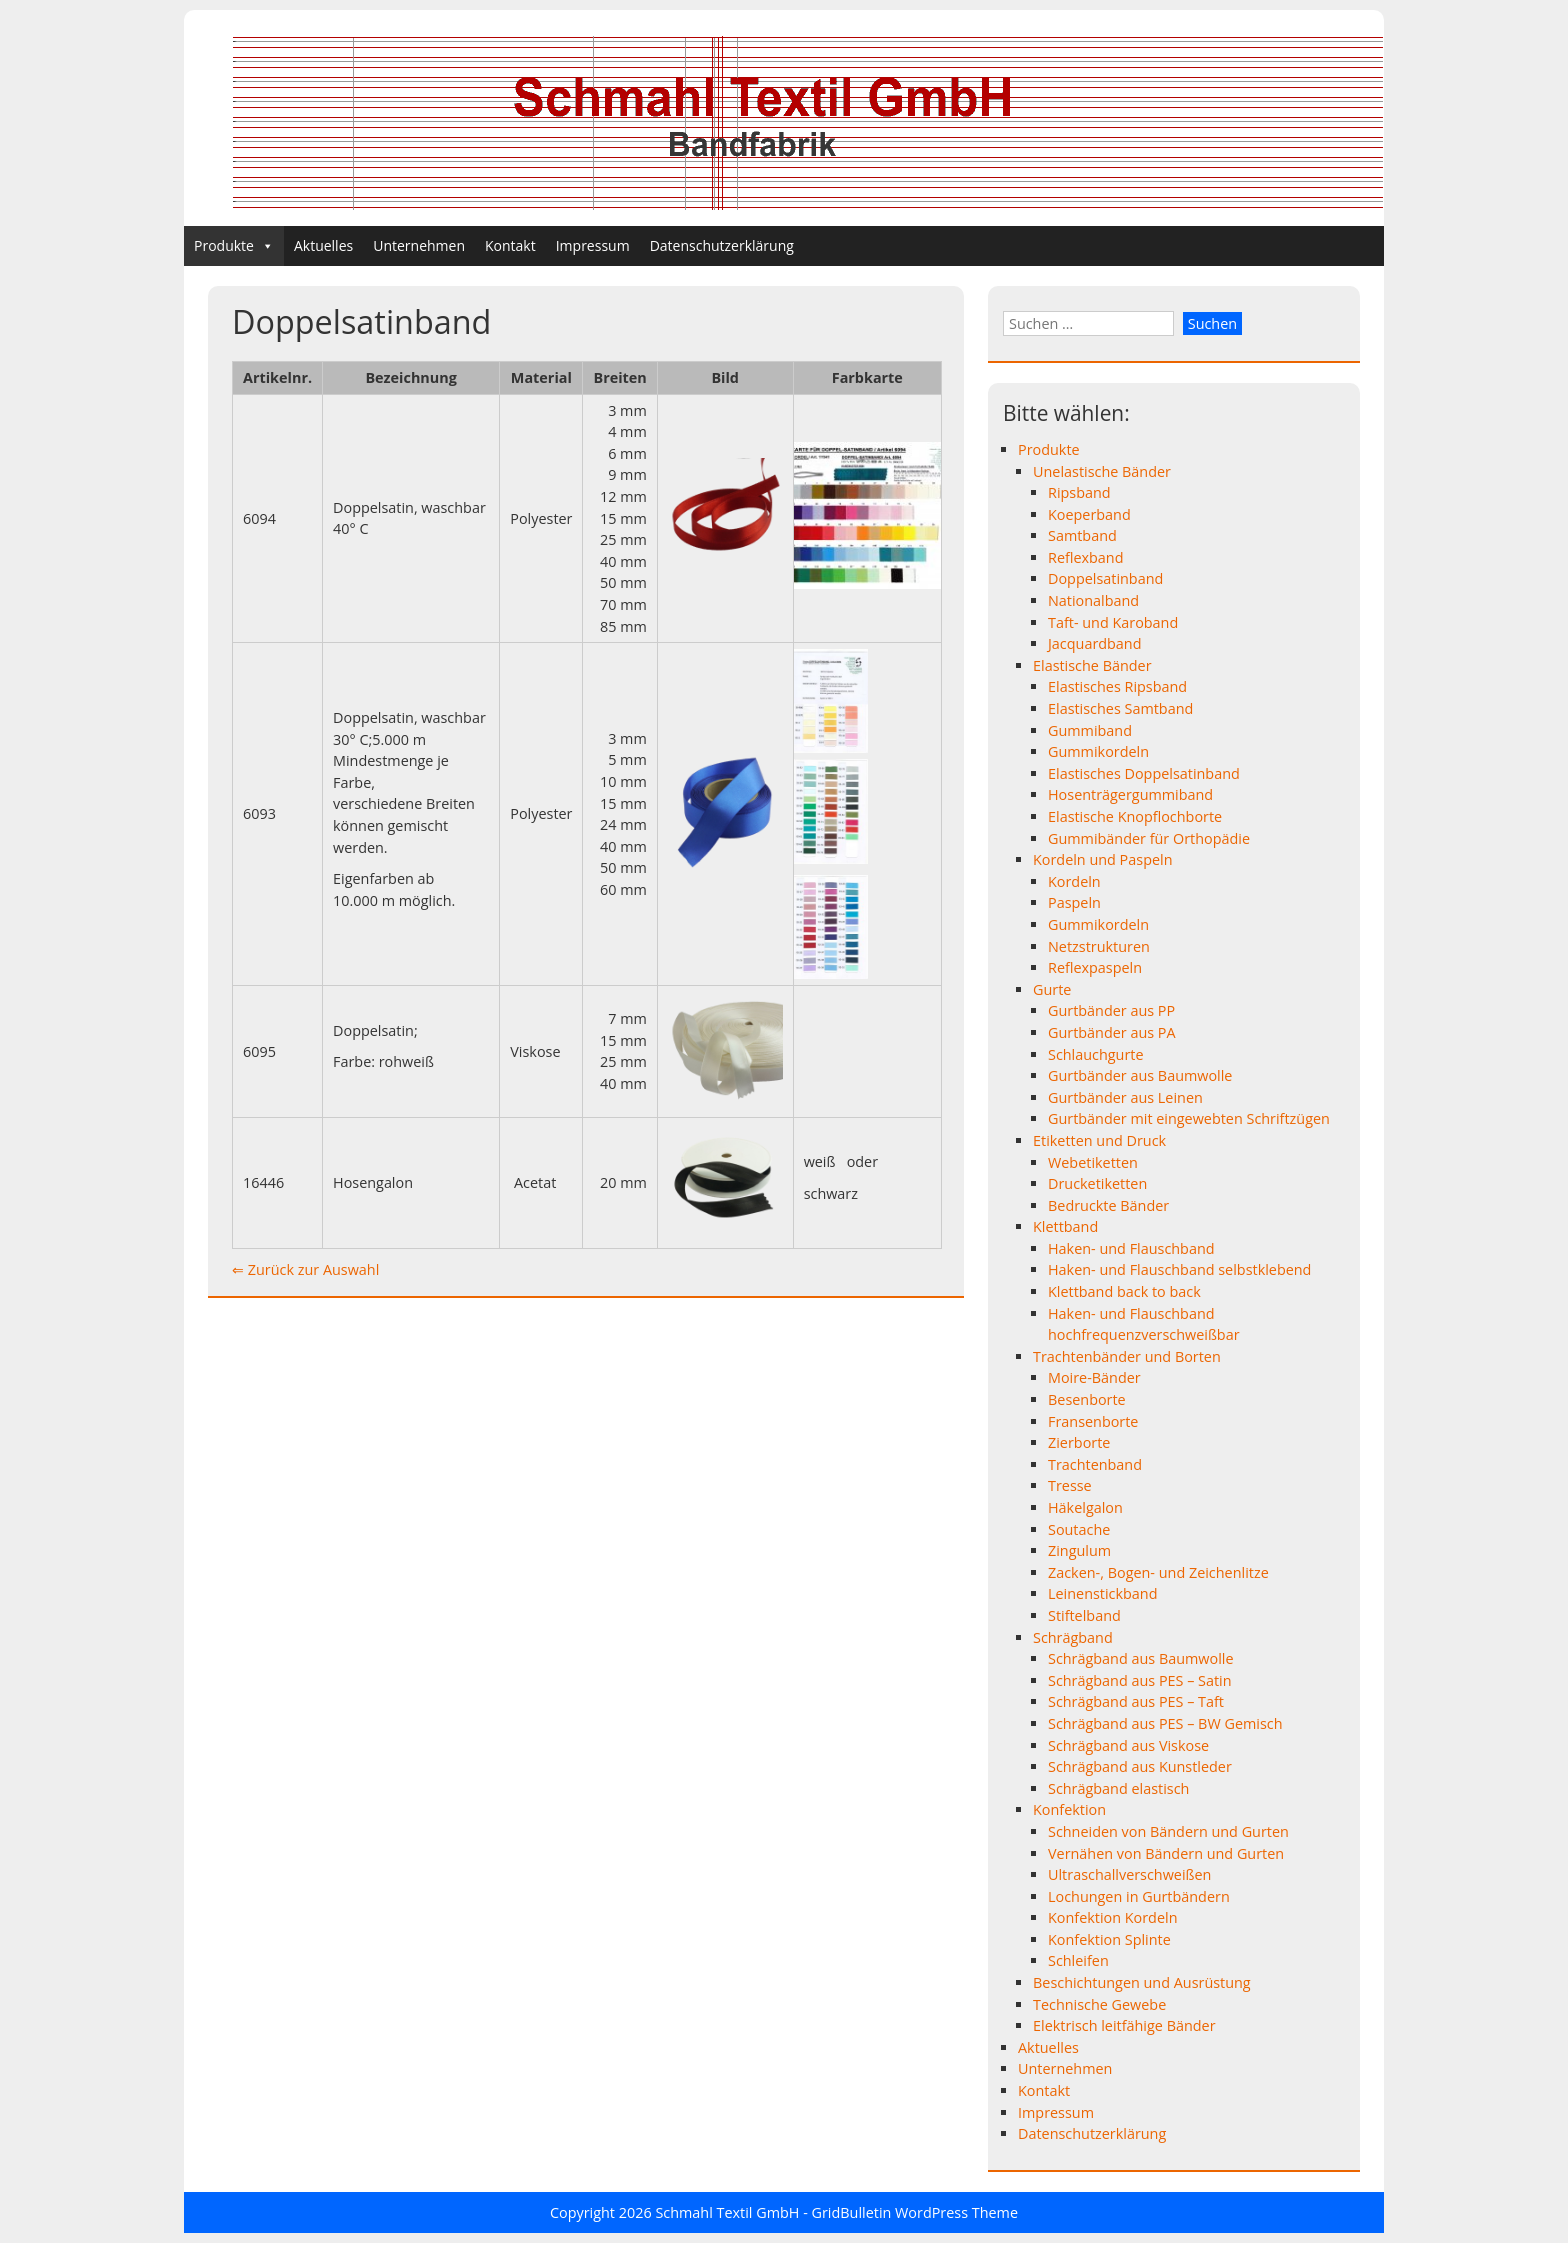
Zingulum (1079, 1550)
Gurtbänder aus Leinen (1125, 1097)
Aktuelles (323, 245)
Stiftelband (1084, 1615)
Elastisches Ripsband (1117, 686)
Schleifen (1078, 1960)
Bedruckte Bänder (1108, 1205)
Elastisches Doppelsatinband (1144, 773)
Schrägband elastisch (1118, 1788)
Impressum (593, 245)
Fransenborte (1093, 1421)
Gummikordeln (1098, 751)
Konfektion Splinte (1109, 1939)
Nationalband (1093, 600)
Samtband (1082, 535)
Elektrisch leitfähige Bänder (1124, 2025)
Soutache (1079, 1529)
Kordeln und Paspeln (1102, 859)
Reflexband (1085, 557)
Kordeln (1074, 881)
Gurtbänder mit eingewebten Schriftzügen (1189, 1118)
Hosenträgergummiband (1130, 794)
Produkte (234, 246)
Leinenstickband (1102, 1593)
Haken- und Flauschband (1131, 1248)
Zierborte (1079, 1442)
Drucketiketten (1097, 1183)
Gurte (1052, 989)
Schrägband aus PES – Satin (1140, 1680)
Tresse (1070, 1485)
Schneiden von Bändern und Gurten (1168, 1831)
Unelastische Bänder (1102, 471)
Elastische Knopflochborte (1135, 816)
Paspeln (1074, 902)
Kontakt (510, 245)
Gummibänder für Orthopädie (1149, 838)
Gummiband (1090, 730)
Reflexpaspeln (1095, 967)
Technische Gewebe (1099, 2004)
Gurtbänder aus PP (1111, 1010)
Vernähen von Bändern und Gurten (1166, 1853)
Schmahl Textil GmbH (727, 2212)
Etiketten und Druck (1099, 1140)
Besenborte (1087, 1399)
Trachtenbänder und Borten (1127, 1356)
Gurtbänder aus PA (1112, 1032)
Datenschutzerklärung (722, 245)
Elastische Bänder (1092, 665)
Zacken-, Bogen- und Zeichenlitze (1158, 1572)
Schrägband (1073, 1637)
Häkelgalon (1085, 1507)
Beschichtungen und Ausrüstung (1142, 1982)
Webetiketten (1093, 1162)
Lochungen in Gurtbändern (1139, 1896)
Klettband (1065, 1226)
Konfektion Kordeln (1112, 1917)
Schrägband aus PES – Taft (1136, 1701)
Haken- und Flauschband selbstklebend (1179, 1269)
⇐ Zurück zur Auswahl (305, 1269)
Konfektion (1069, 1809)
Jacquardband (1095, 643)
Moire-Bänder (1094, 1377)
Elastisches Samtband (1120, 708)
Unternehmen (419, 245)
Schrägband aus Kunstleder (1140, 1766)
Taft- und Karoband (1113, 622)
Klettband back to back (1124, 1291)
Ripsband (1079, 492)
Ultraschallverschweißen (1129, 1874)
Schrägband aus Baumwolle (1140, 1658)
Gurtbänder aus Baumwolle (1140, 1075)
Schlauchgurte (1096, 1054)
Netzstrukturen (1099, 946)
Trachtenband (1095, 1464)
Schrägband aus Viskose (1128, 1745)
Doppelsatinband (1105, 578)
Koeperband (1089, 514)
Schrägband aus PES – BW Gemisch (1165, 1723)
